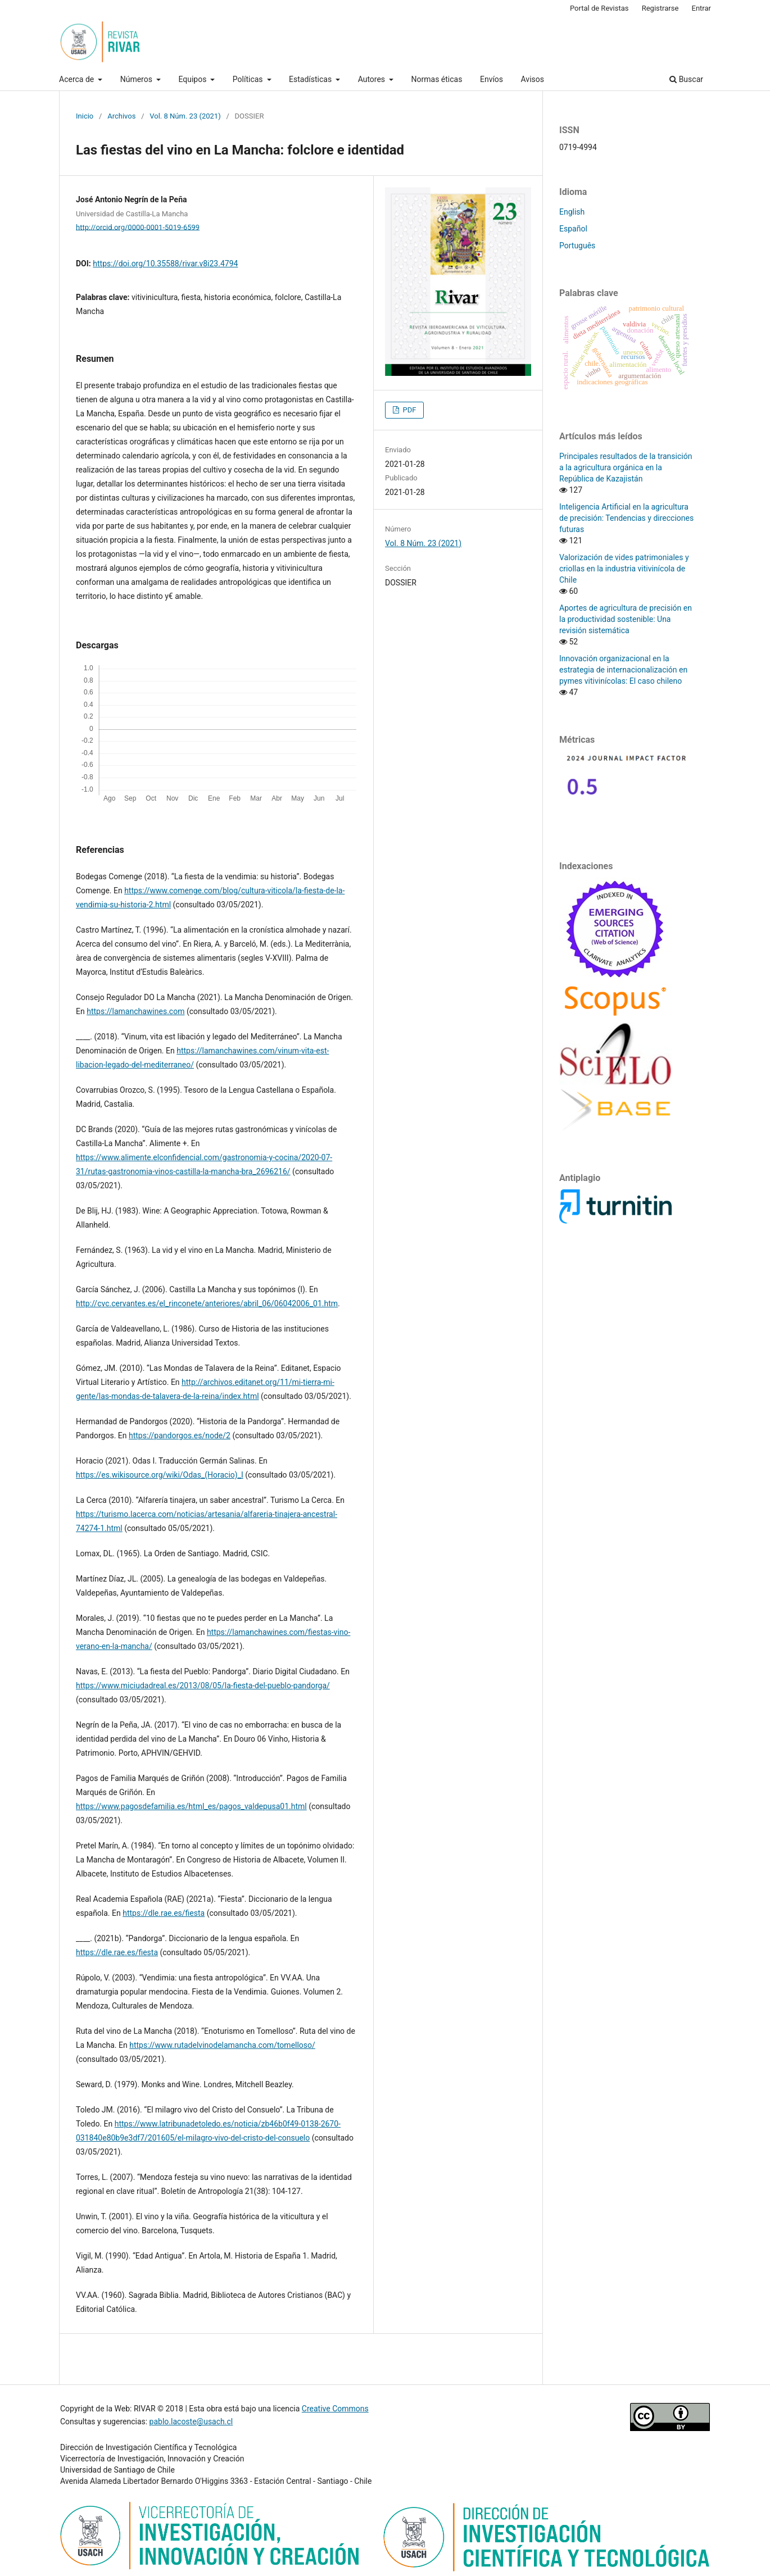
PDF (408, 410)
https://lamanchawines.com (135, 1011)
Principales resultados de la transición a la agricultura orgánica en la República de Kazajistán (625, 467)
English (572, 211)
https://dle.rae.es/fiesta (164, 1913)
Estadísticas (311, 79)
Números (137, 79)
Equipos (193, 79)
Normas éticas (437, 79)
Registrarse (660, 8)
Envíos (491, 79)
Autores (372, 79)
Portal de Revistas (599, 8)
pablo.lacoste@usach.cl (191, 2421)
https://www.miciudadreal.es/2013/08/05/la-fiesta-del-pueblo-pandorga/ (203, 1685)
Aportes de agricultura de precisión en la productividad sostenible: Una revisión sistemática (625, 619)
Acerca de (77, 79)
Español (573, 228)
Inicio (84, 116)
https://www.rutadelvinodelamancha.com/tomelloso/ (222, 2045)
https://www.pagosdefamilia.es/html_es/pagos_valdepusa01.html (191, 1806)
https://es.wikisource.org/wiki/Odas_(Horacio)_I (159, 1474)
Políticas (249, 79)
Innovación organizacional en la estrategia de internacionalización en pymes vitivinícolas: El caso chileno (623, 669)
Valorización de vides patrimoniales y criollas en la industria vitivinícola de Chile (624, 568)
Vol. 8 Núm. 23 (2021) (185, 116)
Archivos (121, 116)
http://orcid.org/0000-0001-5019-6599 (138, 226)
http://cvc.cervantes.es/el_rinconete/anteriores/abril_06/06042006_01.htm (207, 1303)
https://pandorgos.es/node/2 (179, 1435)
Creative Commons (335, 2408)
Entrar (702, 8)
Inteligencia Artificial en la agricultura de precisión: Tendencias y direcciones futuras (626, 518)
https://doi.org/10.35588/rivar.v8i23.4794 (165, 263)
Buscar (686, 79)
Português (577, 245)
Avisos (532, 79)
